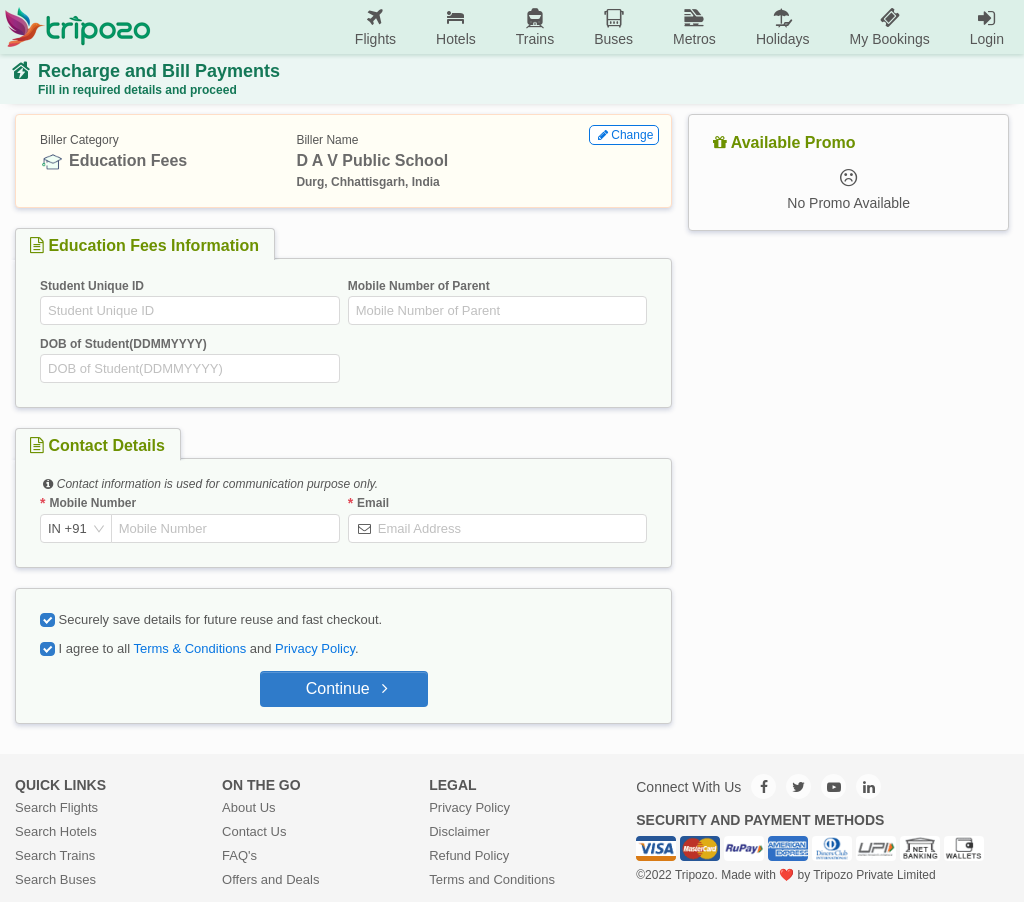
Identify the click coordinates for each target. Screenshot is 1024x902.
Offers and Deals (270, 879)
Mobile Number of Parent (419, 286)
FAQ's (239, 855)
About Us (248, 807)
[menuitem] (375, 27)
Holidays (783, 26)
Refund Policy (469, 855)
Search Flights (56, 807)
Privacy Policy (315, 648)
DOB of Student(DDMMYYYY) (123, 344)
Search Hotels (56, 831)
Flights (375, 26)
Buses (613, 26)
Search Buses (55, 879)
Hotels (456, 26)
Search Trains (55, 855)
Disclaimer (459, 831)
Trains (535, 26)
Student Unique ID (92, 286)
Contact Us (254, 831)
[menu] (587, 27)
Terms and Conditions (492, 879)
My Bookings (890, 26)
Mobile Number (92, 503)
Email (373, 503)
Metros (694, 26)
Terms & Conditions (189, 648)
